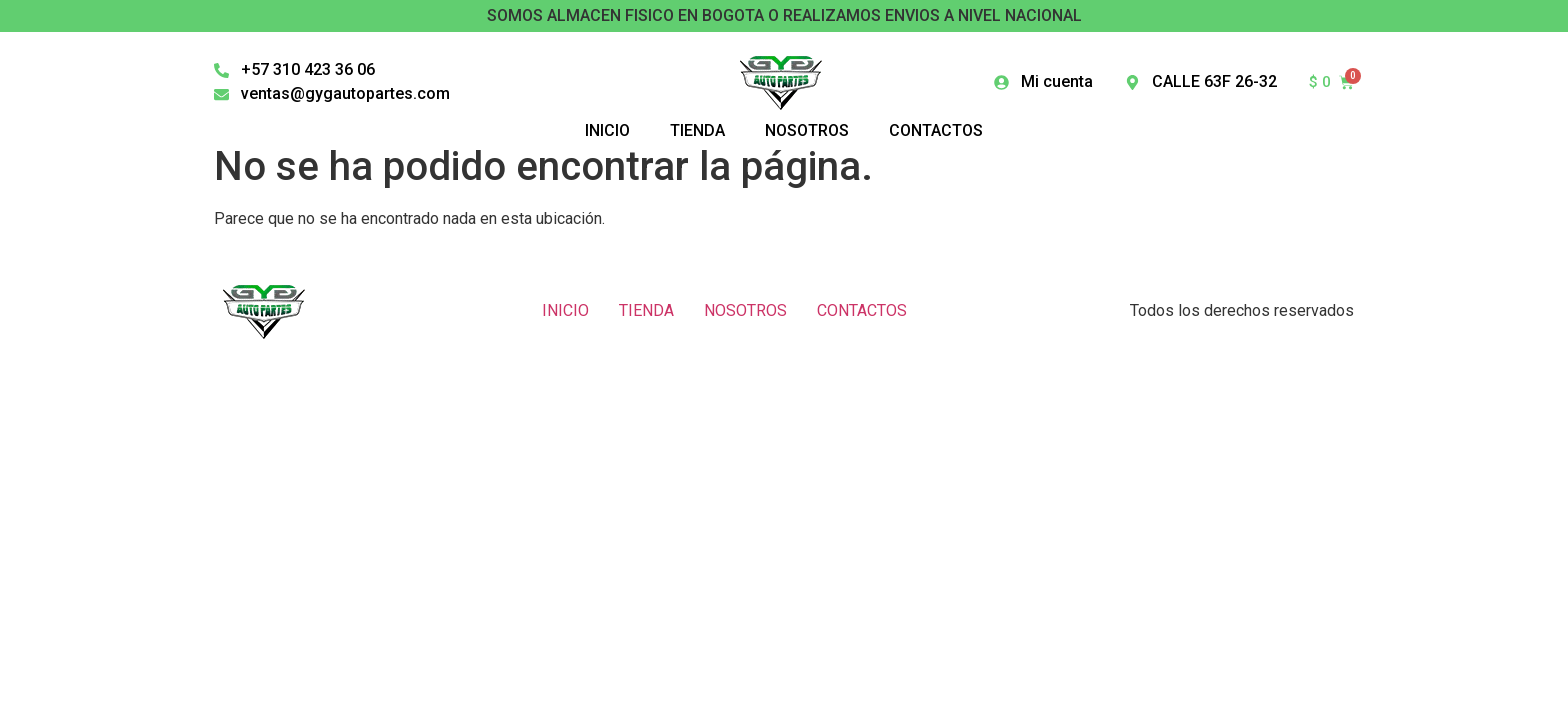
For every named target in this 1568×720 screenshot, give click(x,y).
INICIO (565, 310)
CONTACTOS (862, 310)
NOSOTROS (745, 310)
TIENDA (646, 310)
